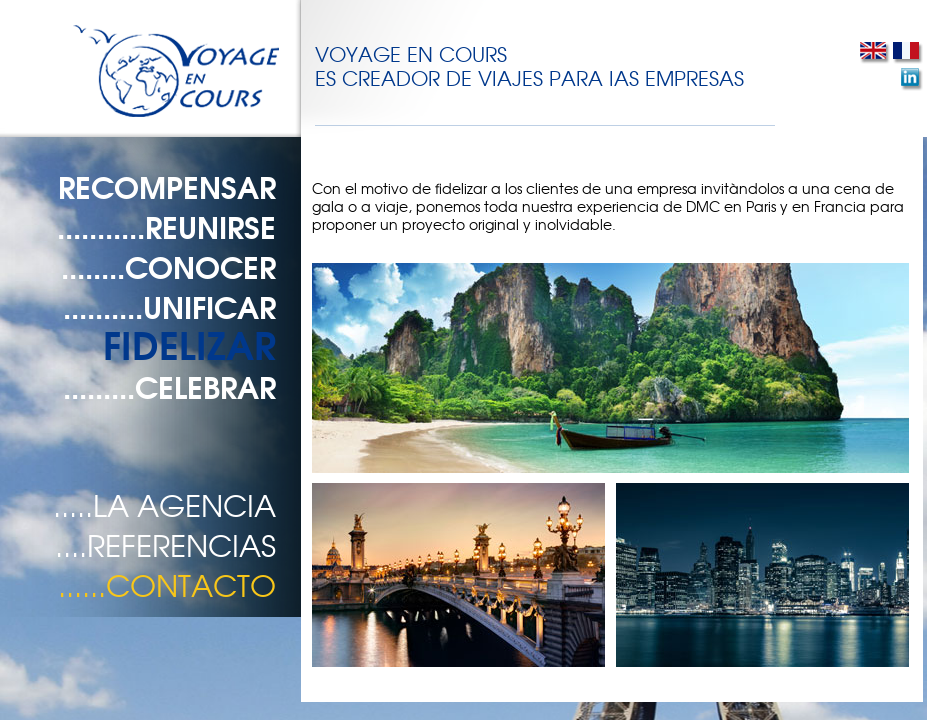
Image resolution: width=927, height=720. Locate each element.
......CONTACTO (167, 584)
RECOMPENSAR (167, 185)
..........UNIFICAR (169, 305)
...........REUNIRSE (166, 225)
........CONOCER (168, 265)
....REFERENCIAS (165, 544)
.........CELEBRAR (169, 385)
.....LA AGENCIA (164, 504)
